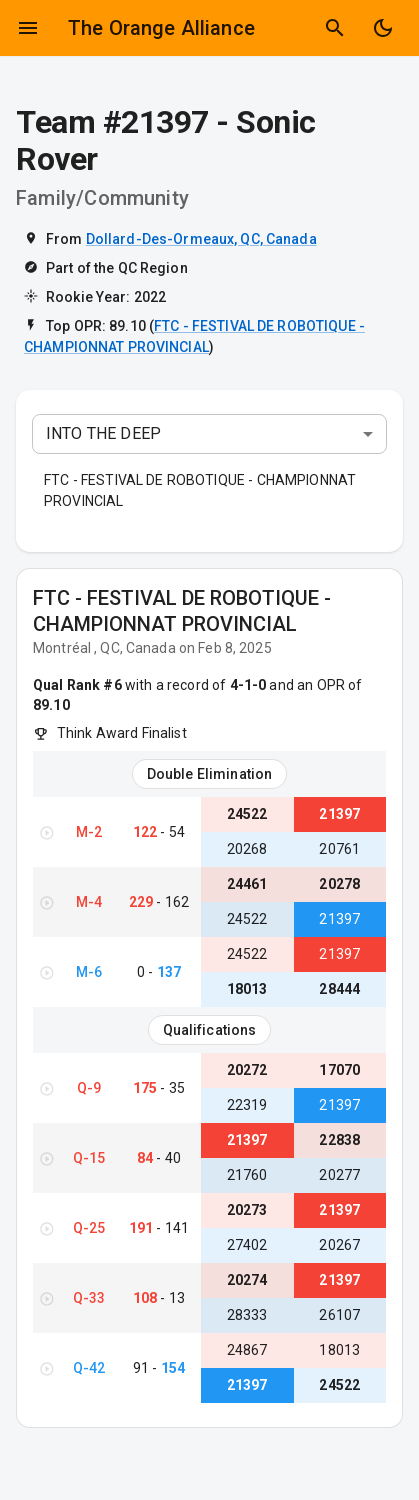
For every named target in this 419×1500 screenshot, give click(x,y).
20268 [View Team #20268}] (247, 849)
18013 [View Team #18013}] (247, 989)
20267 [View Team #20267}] (339, 1245)
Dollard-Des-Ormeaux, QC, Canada (201, 239)
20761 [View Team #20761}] (339, 849)
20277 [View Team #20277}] (339, 1175)
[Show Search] (335, 28)
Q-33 (89, 1298)
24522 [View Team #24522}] (247, 814)
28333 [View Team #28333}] (247, 1315)
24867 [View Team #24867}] (247, 1350)
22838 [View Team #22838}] (339, 1140)
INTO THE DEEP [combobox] (103, 433)
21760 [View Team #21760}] (247, 1175)
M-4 (89, 902)
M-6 (89, 972)
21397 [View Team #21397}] (339, 814)
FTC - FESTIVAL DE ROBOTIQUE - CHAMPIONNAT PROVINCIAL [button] (200, 490)
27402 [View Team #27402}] (247, 1245)
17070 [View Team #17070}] (339, 1070)
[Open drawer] (28, 28)
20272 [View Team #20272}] (247, 1070)
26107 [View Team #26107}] (339, 1315)
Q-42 (89, 1368)
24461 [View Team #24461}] (247, 884)
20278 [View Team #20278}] (339, 884)
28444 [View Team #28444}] (339, 989)
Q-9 (89, 1088)
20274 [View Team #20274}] (247, 1280)
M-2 (89, 832)
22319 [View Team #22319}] (247, 1105)
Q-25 (89, 1228)
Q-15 (89, 1158)
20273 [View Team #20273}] (247, 1210)
